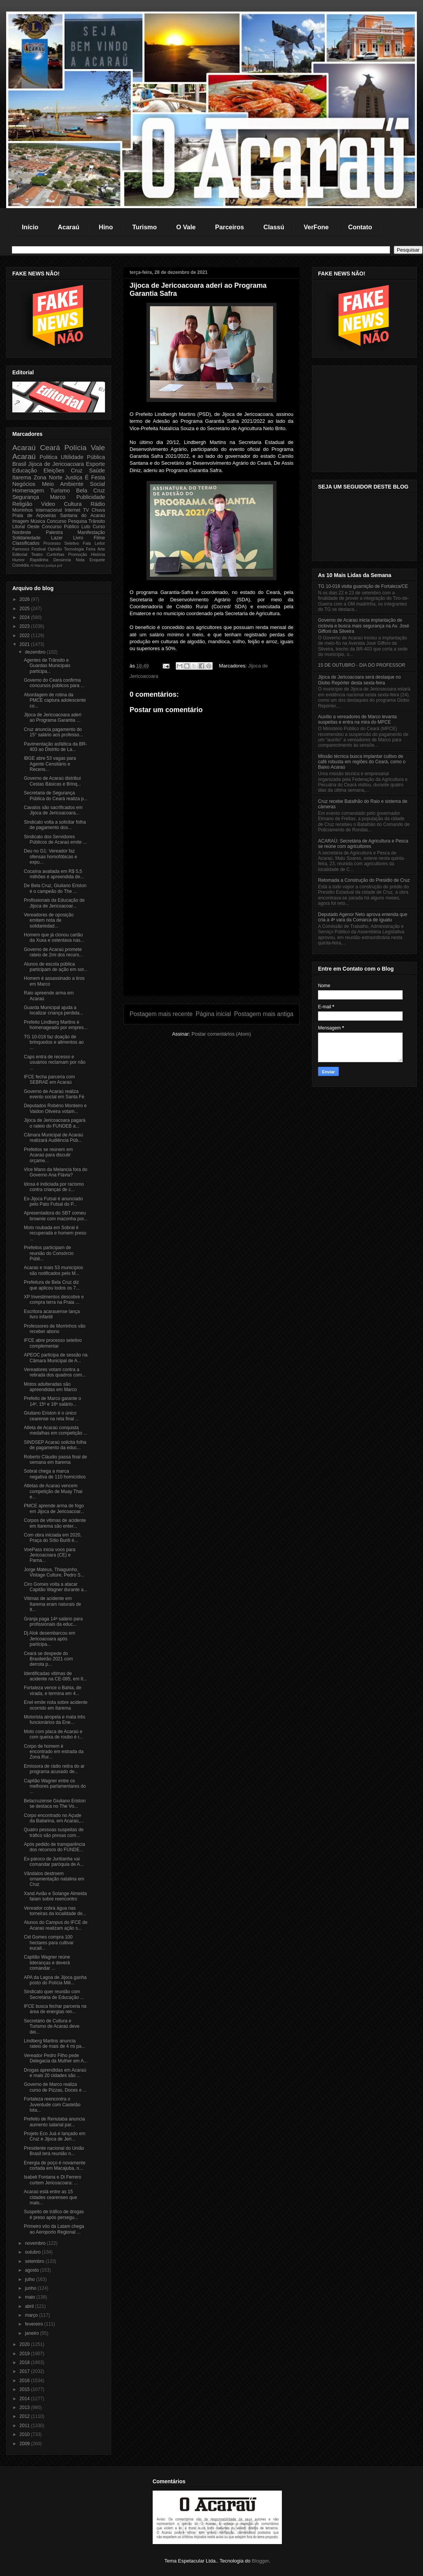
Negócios (23, 484)
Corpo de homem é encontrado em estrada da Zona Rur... (53, 1751)
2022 (25, 635)
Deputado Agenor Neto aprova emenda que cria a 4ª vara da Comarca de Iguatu (362, 917)
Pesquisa (77, 521)
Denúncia (62, 559)
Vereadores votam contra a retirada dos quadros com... (55, 1372)
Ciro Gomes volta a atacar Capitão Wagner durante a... (55, 1587)
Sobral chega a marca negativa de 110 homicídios (55, 1473)
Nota (80, 559)
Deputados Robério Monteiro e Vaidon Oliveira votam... (55, 1108)
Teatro (37, 554)
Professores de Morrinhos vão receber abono (54, 1328)
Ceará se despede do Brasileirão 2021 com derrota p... (48, 1659)
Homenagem (28, 490)
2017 (25, 2371)
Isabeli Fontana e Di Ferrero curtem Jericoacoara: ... (52, 2179)
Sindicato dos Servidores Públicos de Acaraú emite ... (55, 839)
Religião (22, 504)
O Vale (185, 227)
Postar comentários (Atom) (221, 1034)
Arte (101, 549)
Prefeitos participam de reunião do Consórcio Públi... (48, 1253)
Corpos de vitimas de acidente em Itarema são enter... (55, 1523)
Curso (99, 526)
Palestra (54, 532)
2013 (25, 2407)
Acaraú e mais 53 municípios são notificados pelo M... (53, 1270)
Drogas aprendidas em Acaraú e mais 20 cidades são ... (55, 2072)
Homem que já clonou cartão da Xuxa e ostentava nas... (54, 937)
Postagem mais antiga (263, 1014)
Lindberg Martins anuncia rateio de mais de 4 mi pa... (54, 2043)
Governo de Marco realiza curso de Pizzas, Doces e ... (55, 2087)
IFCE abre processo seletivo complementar (53, 1343)
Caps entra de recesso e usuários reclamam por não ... (54, 1062)
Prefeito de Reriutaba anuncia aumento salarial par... (54, 2121)
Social (97, 484)
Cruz (76, 470)
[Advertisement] (366, 417)
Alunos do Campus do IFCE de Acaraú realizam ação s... (55, 1925)
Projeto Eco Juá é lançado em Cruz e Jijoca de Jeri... (54, 2136)
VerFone (316, 227)
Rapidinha (39, 559)
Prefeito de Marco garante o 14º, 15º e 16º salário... (52, 1401)
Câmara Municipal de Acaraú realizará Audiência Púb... (53, 1137)
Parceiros (229, 227)
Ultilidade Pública (83, 457)
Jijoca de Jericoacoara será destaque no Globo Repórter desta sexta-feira (359, 679)
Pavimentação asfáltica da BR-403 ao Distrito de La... (55, 746)
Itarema (21, 477)
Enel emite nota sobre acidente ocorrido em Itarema (55, 1705)
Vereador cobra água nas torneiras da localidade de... (55, 1910)
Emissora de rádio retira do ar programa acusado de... (54, 1768)
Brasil (19, 464)
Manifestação (91, 532)
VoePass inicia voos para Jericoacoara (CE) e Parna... (49, 1555)
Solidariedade (26, 538)
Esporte (95, 464)
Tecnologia (74, 549)
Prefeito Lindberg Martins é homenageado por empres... (56, 1024)
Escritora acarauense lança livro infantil (52, 1314)
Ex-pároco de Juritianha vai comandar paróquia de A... (54, 1861)
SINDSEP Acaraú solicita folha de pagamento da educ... (55, 1445)
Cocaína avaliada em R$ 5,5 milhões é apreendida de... (54, 874)
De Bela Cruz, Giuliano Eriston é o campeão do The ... (55, 888)
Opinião (55, 549)
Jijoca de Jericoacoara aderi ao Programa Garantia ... (52, 717)
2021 (25, 644)
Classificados (26, 543)
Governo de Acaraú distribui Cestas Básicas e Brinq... (52, 781)
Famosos (20, 549)
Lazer (57, 538)
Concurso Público (60, 526)
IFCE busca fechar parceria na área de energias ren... (55, 2009)
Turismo (144, 227)
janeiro (32, 2333)
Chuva (98, 510)
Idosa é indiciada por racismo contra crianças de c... (54, 1186)
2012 (25, 2416)
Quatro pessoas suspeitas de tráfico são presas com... (53, 1832)
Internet (72, 510)
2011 (25, 2425)
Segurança (25, 497)
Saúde (97, 470)
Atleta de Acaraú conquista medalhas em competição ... (55, 1430)
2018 (25, 2362)
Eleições (53, 470)
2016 (25, 2380)
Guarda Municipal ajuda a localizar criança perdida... (53, 1010)
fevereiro (34, 2324)
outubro (33, 2252)
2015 (25, 2389)
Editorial (19, 554)
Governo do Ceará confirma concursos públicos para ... (54, 682)
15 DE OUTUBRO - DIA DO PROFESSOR (361, 665)
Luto (86, 526)
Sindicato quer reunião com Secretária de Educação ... (54, 1994)
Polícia (75, 448)
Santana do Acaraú (82, 515)
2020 (25, 2344)
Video (48, 504)
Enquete (97, 559)
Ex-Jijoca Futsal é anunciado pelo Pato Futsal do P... (53, 1201)
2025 (25, 608)
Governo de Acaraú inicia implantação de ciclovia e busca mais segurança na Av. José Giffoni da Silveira (363, 625)
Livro (78, 538)
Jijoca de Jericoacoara (56, 464)
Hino (106, 227)
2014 (25, 2398)
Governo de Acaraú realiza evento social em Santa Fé (54, 1094)
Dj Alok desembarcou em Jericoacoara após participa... (49, 1638)
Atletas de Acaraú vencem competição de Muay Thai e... (53, 1491)
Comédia (20, 565)
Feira (90, 549)
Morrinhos (22, 510)
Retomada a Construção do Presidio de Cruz (364, 880)
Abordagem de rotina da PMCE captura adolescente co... (55, 700)
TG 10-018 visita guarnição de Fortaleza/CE (363, 586)
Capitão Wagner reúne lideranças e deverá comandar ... (47, 1962)
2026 (25, 599)
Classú (273, 227)
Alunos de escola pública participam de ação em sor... (56, 966)
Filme (99, 538)
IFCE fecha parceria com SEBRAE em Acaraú (49, 1079)
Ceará (50, 448)
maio (30, 2297)
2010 (25, 2434)
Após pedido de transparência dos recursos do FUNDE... (54, 1847)
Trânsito (96, 521)
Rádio (97, 504)
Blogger (260, 2561)
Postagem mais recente (161, 1014)
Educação (24, 470)
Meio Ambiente (62, 484)
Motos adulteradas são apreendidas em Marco (50, 1386)
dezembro (36, 652)
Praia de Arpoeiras (34, 515)
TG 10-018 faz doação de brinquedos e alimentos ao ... (54, 1042)
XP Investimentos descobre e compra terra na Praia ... (54, 1299)
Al (31, 565)
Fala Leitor (94, 543)
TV (86, 510)
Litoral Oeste (26, 526)
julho (30, 2279)
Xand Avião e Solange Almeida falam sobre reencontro (55, 1896)
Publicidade (91, 497)
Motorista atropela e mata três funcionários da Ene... (54, 1719)
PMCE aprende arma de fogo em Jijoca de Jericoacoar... (54, 1508)
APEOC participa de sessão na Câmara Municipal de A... (55, 1357)
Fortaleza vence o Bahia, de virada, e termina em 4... (52, 1690)
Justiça (73, 477)
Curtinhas (55, 554)
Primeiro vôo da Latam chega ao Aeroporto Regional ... (54, 2229)
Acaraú (68, 227)
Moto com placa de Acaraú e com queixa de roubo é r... (53, 1734)
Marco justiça (45, 565)
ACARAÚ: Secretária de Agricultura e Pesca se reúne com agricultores (363, 843)
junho (31, 2288)
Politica (48, 457)
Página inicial (213, 1014)
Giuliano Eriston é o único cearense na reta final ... (51, 1415)
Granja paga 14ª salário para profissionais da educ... (53, 1621)
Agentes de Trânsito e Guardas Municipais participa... (47, 665)
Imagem (20, 521)
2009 (25, 2443)
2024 (25, 617)
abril (30, 2306)
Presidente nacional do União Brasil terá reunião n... (54, 2151)
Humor (18, 559)
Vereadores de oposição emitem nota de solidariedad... (48, 920)
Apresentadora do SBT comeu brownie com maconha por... (56, 1215)
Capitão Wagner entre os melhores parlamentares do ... (55, 1786)
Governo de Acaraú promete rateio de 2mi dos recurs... (53, 952)
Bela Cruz (90, 490)
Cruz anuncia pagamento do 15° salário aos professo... (53, 732)
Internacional (48, 510)
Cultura (73, 504)
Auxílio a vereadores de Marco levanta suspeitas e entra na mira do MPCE (357, 719)
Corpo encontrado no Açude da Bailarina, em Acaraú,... (54, 1818)
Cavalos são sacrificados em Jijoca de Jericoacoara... (53, 810)
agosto (32, 2270)
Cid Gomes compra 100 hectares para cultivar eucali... (49, 1942)
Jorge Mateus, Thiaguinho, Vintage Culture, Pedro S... (54, 1572)
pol (59, 565)
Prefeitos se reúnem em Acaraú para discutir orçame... (48, 1155)
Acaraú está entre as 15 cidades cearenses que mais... (50, 2197)
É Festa (95, 477)
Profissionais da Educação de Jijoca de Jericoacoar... (54, 903)
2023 (25, 626)
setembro (35, 2261)
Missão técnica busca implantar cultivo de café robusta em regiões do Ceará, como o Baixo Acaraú (361, 762)
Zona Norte (48, 477)
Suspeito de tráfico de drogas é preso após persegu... (54, 2214)
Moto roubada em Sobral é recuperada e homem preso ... (55, 1233)
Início (30, 227)
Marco (57, 497)
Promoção (77, 554)
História (98, 554)
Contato (360, 227)
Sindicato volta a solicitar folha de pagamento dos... (55, 824)
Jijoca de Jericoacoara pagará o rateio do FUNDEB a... (54, 1123)
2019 (25, 2353)
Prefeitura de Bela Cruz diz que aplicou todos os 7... (52, 1285)
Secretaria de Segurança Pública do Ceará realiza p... (56, 795)
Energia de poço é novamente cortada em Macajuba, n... (54, 2165)
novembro (36, 2243)
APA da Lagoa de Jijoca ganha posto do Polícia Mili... (55, 1980)
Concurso (56, 521)
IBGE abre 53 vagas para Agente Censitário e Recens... (50, 764)
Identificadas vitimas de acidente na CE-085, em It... (55, 1676)
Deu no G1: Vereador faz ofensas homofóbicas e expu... (50, 856)
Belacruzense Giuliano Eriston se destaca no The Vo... (55, 1803)
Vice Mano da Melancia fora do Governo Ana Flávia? (55, 1172)
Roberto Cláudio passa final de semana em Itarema (55, 1459)
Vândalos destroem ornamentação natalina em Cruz (54, 1879)
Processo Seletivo (61, 543)
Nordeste (21, 532)
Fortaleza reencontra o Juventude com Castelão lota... (52, 2104)
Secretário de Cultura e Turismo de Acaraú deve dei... (52, 2026)
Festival (39, 549)
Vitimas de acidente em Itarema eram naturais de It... (52, 1604)
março (32, 2315)
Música (37, 521)
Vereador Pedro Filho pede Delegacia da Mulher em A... (56, 2058)
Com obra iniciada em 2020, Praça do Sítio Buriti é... (53, 1537)
